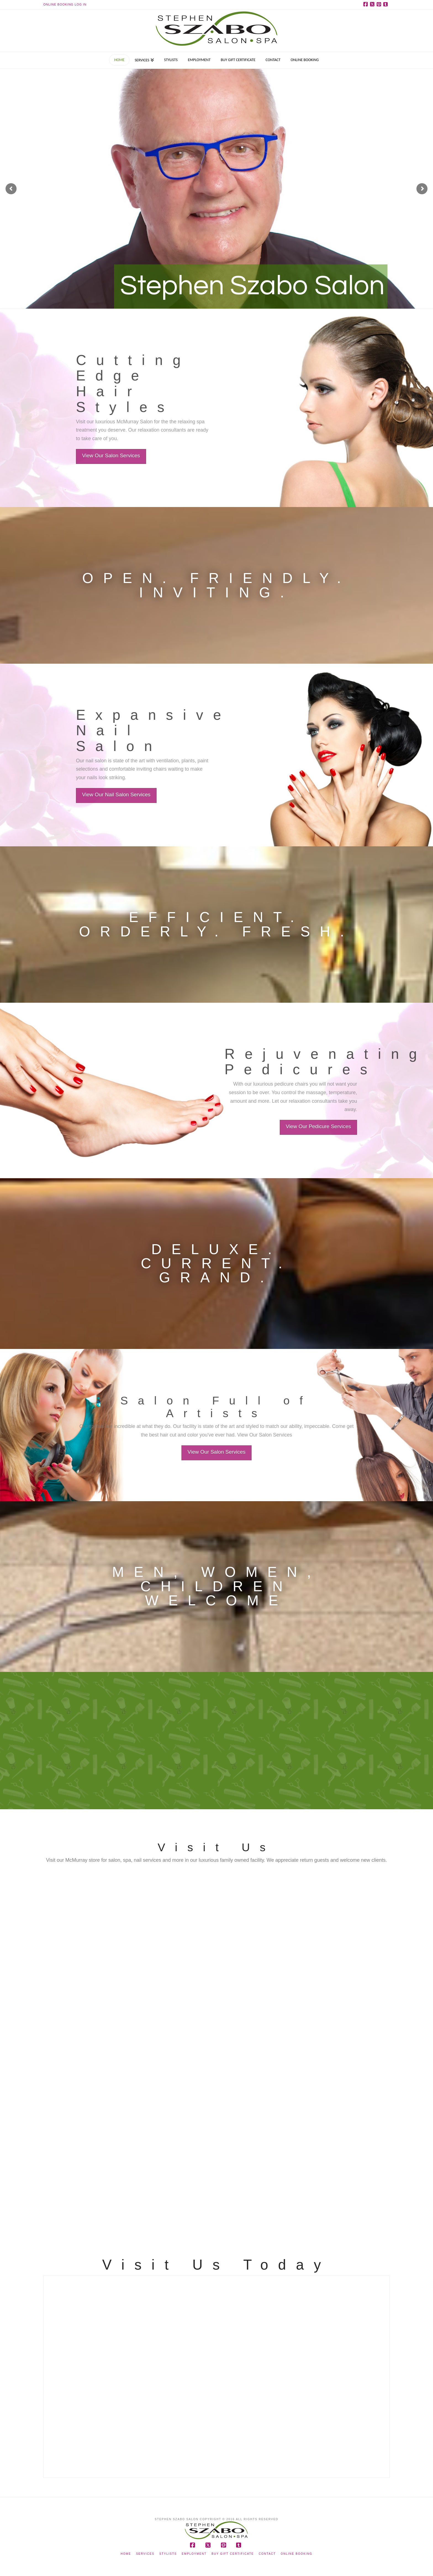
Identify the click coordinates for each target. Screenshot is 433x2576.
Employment (194, 2553)
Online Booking (297, 2553)
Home (126, 2553)
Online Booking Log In (65, 4)
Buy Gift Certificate (233, 2553)
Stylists (168, 2553)
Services (145, 2553)
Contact (267, 2553)
